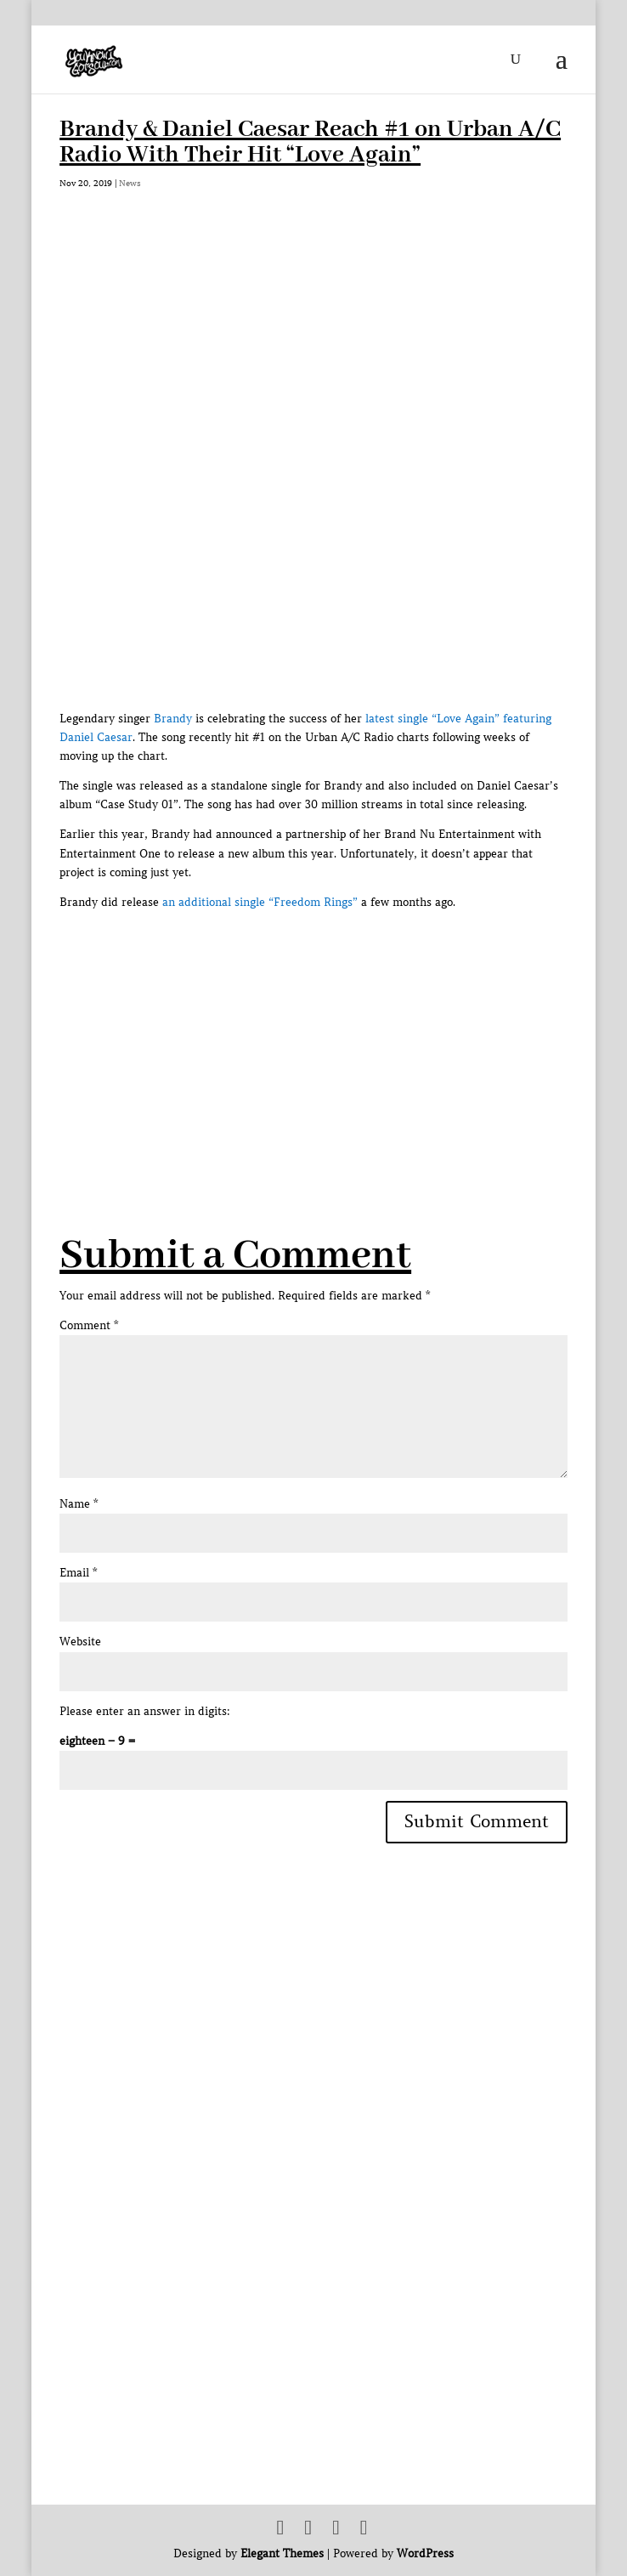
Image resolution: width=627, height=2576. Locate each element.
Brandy (173, 718)
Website (80, 1641)
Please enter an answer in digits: (144, 1711)
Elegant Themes (282, 2553)
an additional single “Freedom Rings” (260, 902)
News (130, 183)
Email (78, 1572)
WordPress (425, 2553)
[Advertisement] (342, 1031)
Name (78, 1504)
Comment (88, 1325)
